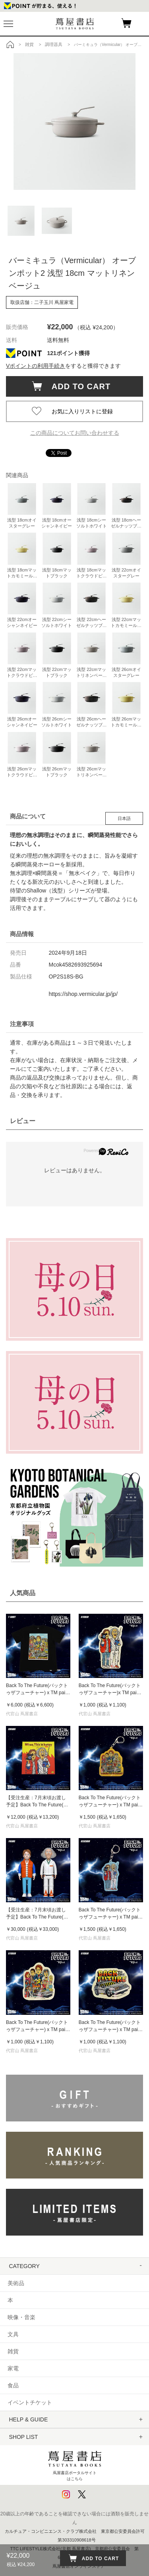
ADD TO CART (77, 386)
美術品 (16, 2283)
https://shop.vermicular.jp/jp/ (83, 994)
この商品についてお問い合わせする (74, 433)
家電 (13, 2368)
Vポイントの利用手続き (35, 366)
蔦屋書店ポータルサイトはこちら (74, 2464)
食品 (13, 2385)
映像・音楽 (21, 2317)
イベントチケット (30, 2402)
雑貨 (13, 2351)
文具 (13, 2334)
